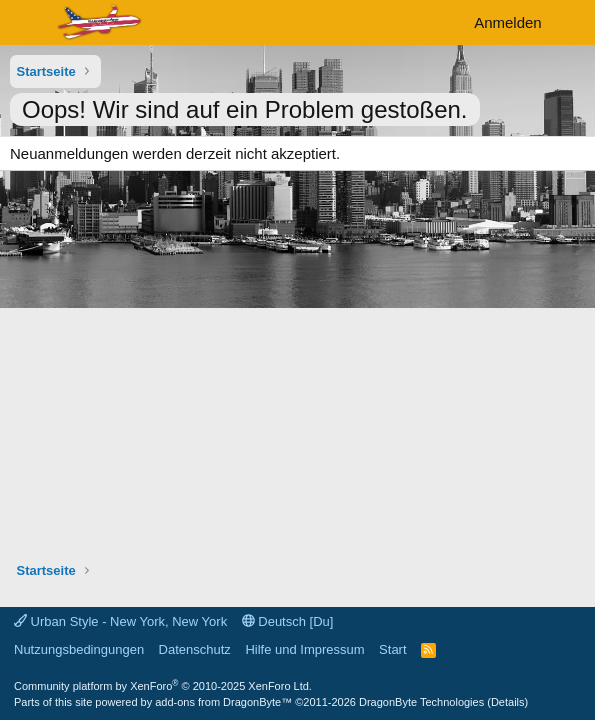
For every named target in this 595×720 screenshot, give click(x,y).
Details (508, 702)
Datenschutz (195, 649)
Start (392, 649)
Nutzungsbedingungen (79, 649)
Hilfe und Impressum (304, 649)
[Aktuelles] (571, 22)
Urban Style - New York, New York (120, 621)
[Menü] (27, 23)
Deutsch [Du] (288, 621)
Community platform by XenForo (163, 686)
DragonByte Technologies (421, 702)
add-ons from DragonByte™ (223, 702)
